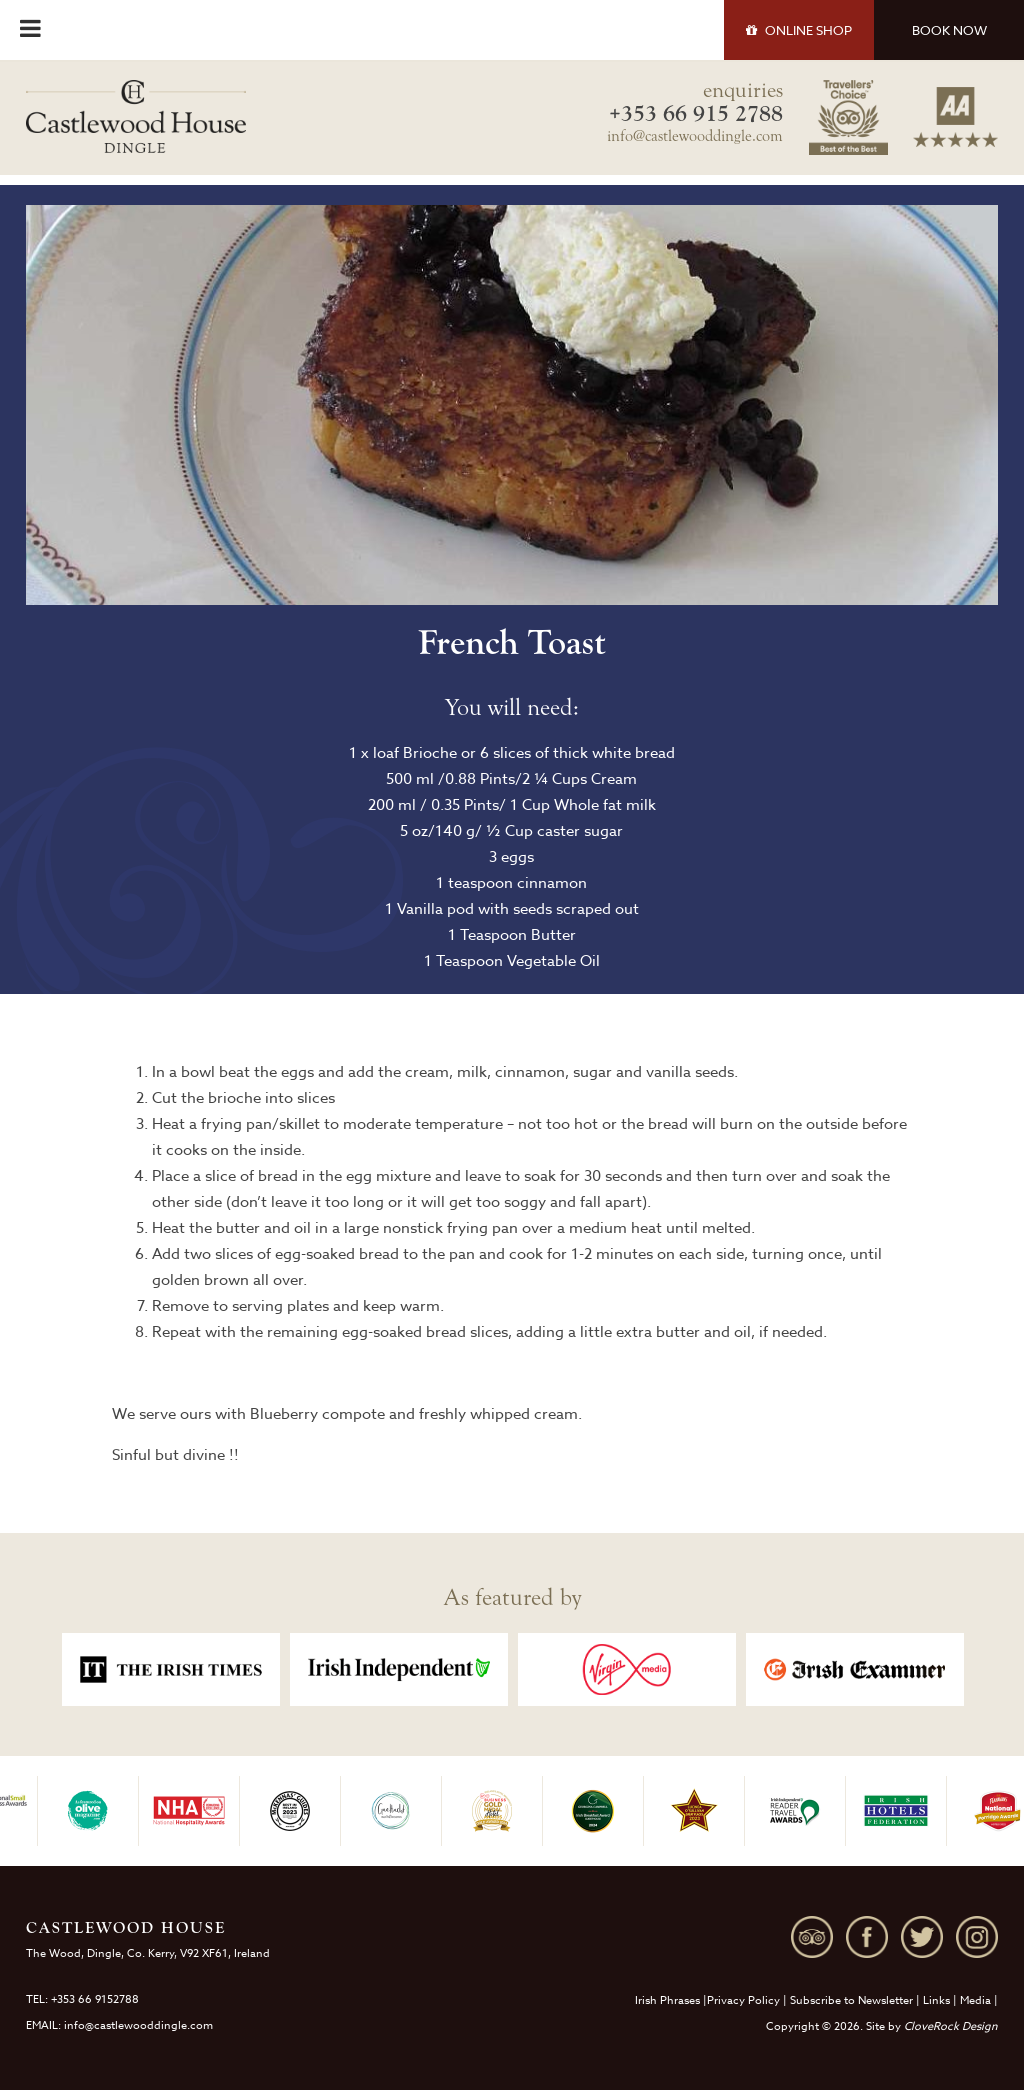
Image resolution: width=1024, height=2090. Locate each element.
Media (975, 2000)
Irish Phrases (667, 2000)
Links (936, 2000)
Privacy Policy (743, 2000)
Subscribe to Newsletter (851, 2000)
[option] (171, 1669)
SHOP (799, 30)
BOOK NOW (949, 30)
